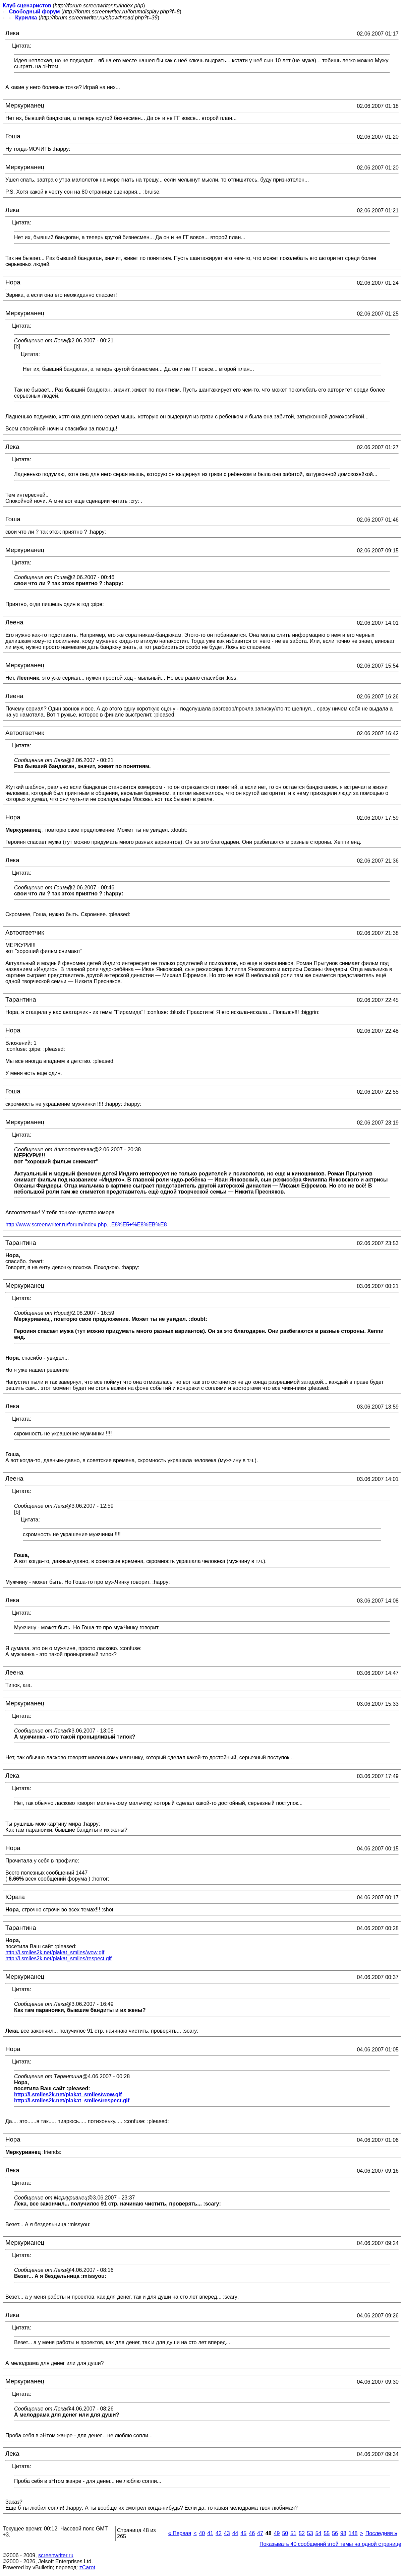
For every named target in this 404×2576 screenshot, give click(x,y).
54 (318, 2533)
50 (285, 2533)
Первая (179, 2533)
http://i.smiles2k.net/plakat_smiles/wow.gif (54, 1952)
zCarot (87, 2567)
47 (260, 2533)
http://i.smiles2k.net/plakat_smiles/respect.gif (58, 1958)
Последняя (381, 2533)
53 (310, 2533)
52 (302, 2533)
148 (353, 2533)
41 (210, 2533)
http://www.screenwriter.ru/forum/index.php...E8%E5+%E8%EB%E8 (86, 1224)
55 (327, 2533)
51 (293, 2533)
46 (252, 2533)
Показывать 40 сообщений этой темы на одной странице (330, 2544)
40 (202, 2533)
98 (343, 2533)
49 (277, 2533)
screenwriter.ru (55, 2555)
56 (335, 2533)
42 (219, 2533)
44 (235, 2533)
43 (227, 2533)
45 (243, 2533)
